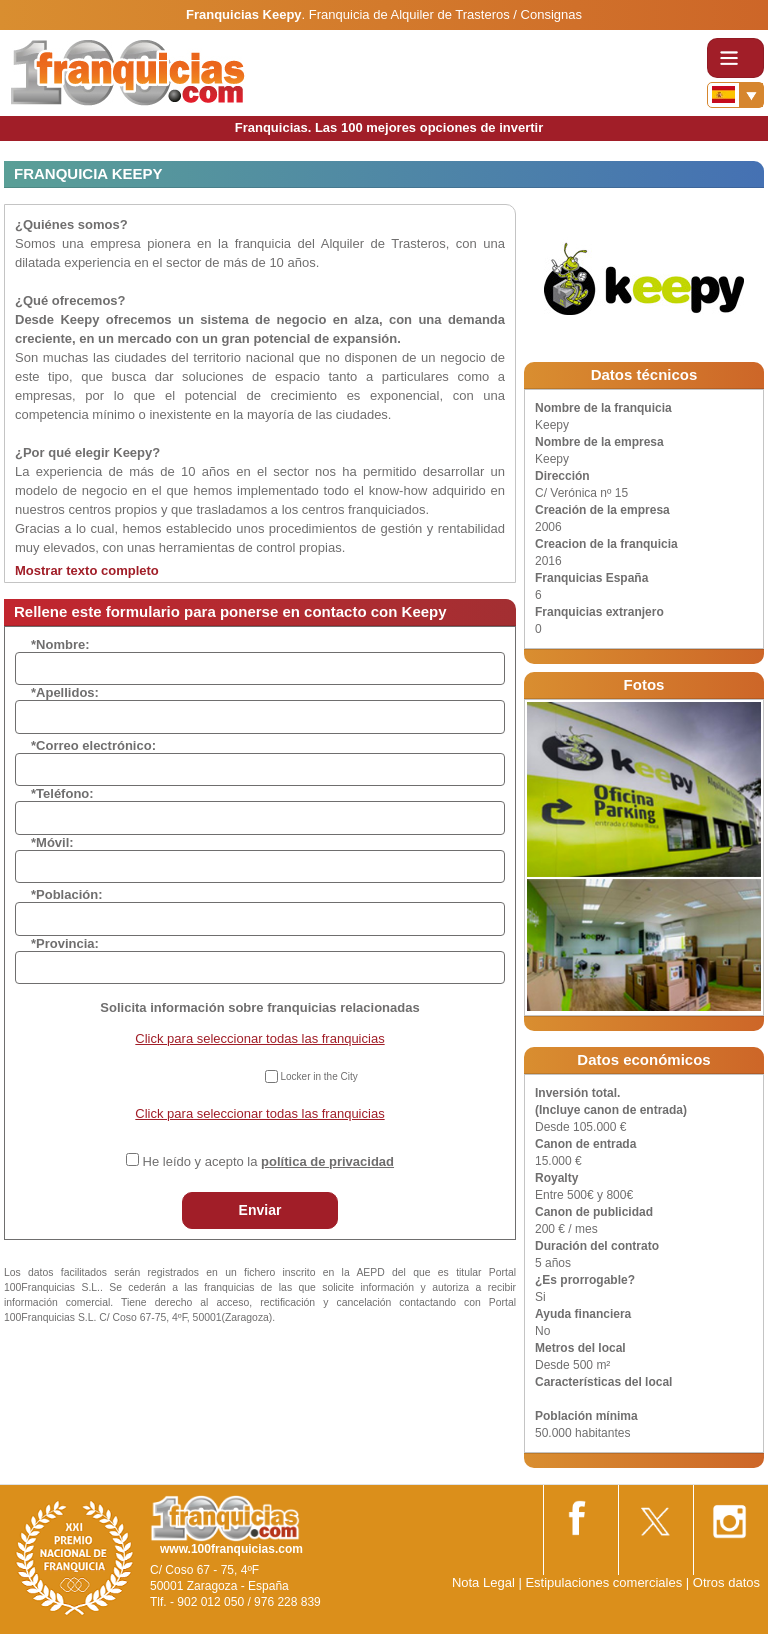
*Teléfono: (62, 793)
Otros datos (726, 1582)
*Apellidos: (65, 692)
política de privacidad (327, 1161)
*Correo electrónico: (93, 745)
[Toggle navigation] (735, 58)
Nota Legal (483, 1582)
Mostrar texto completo (87, 570)
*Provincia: (65, 943)
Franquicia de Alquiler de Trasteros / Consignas (445, 14)
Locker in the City (318, 1076)
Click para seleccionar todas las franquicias (259, 1038)
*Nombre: (60, 644)
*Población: (67, 894)
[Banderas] (735, 95)
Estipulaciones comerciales (605, 1582)
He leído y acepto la (268, 1161)
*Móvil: (52, 842)
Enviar (260, 1210)
